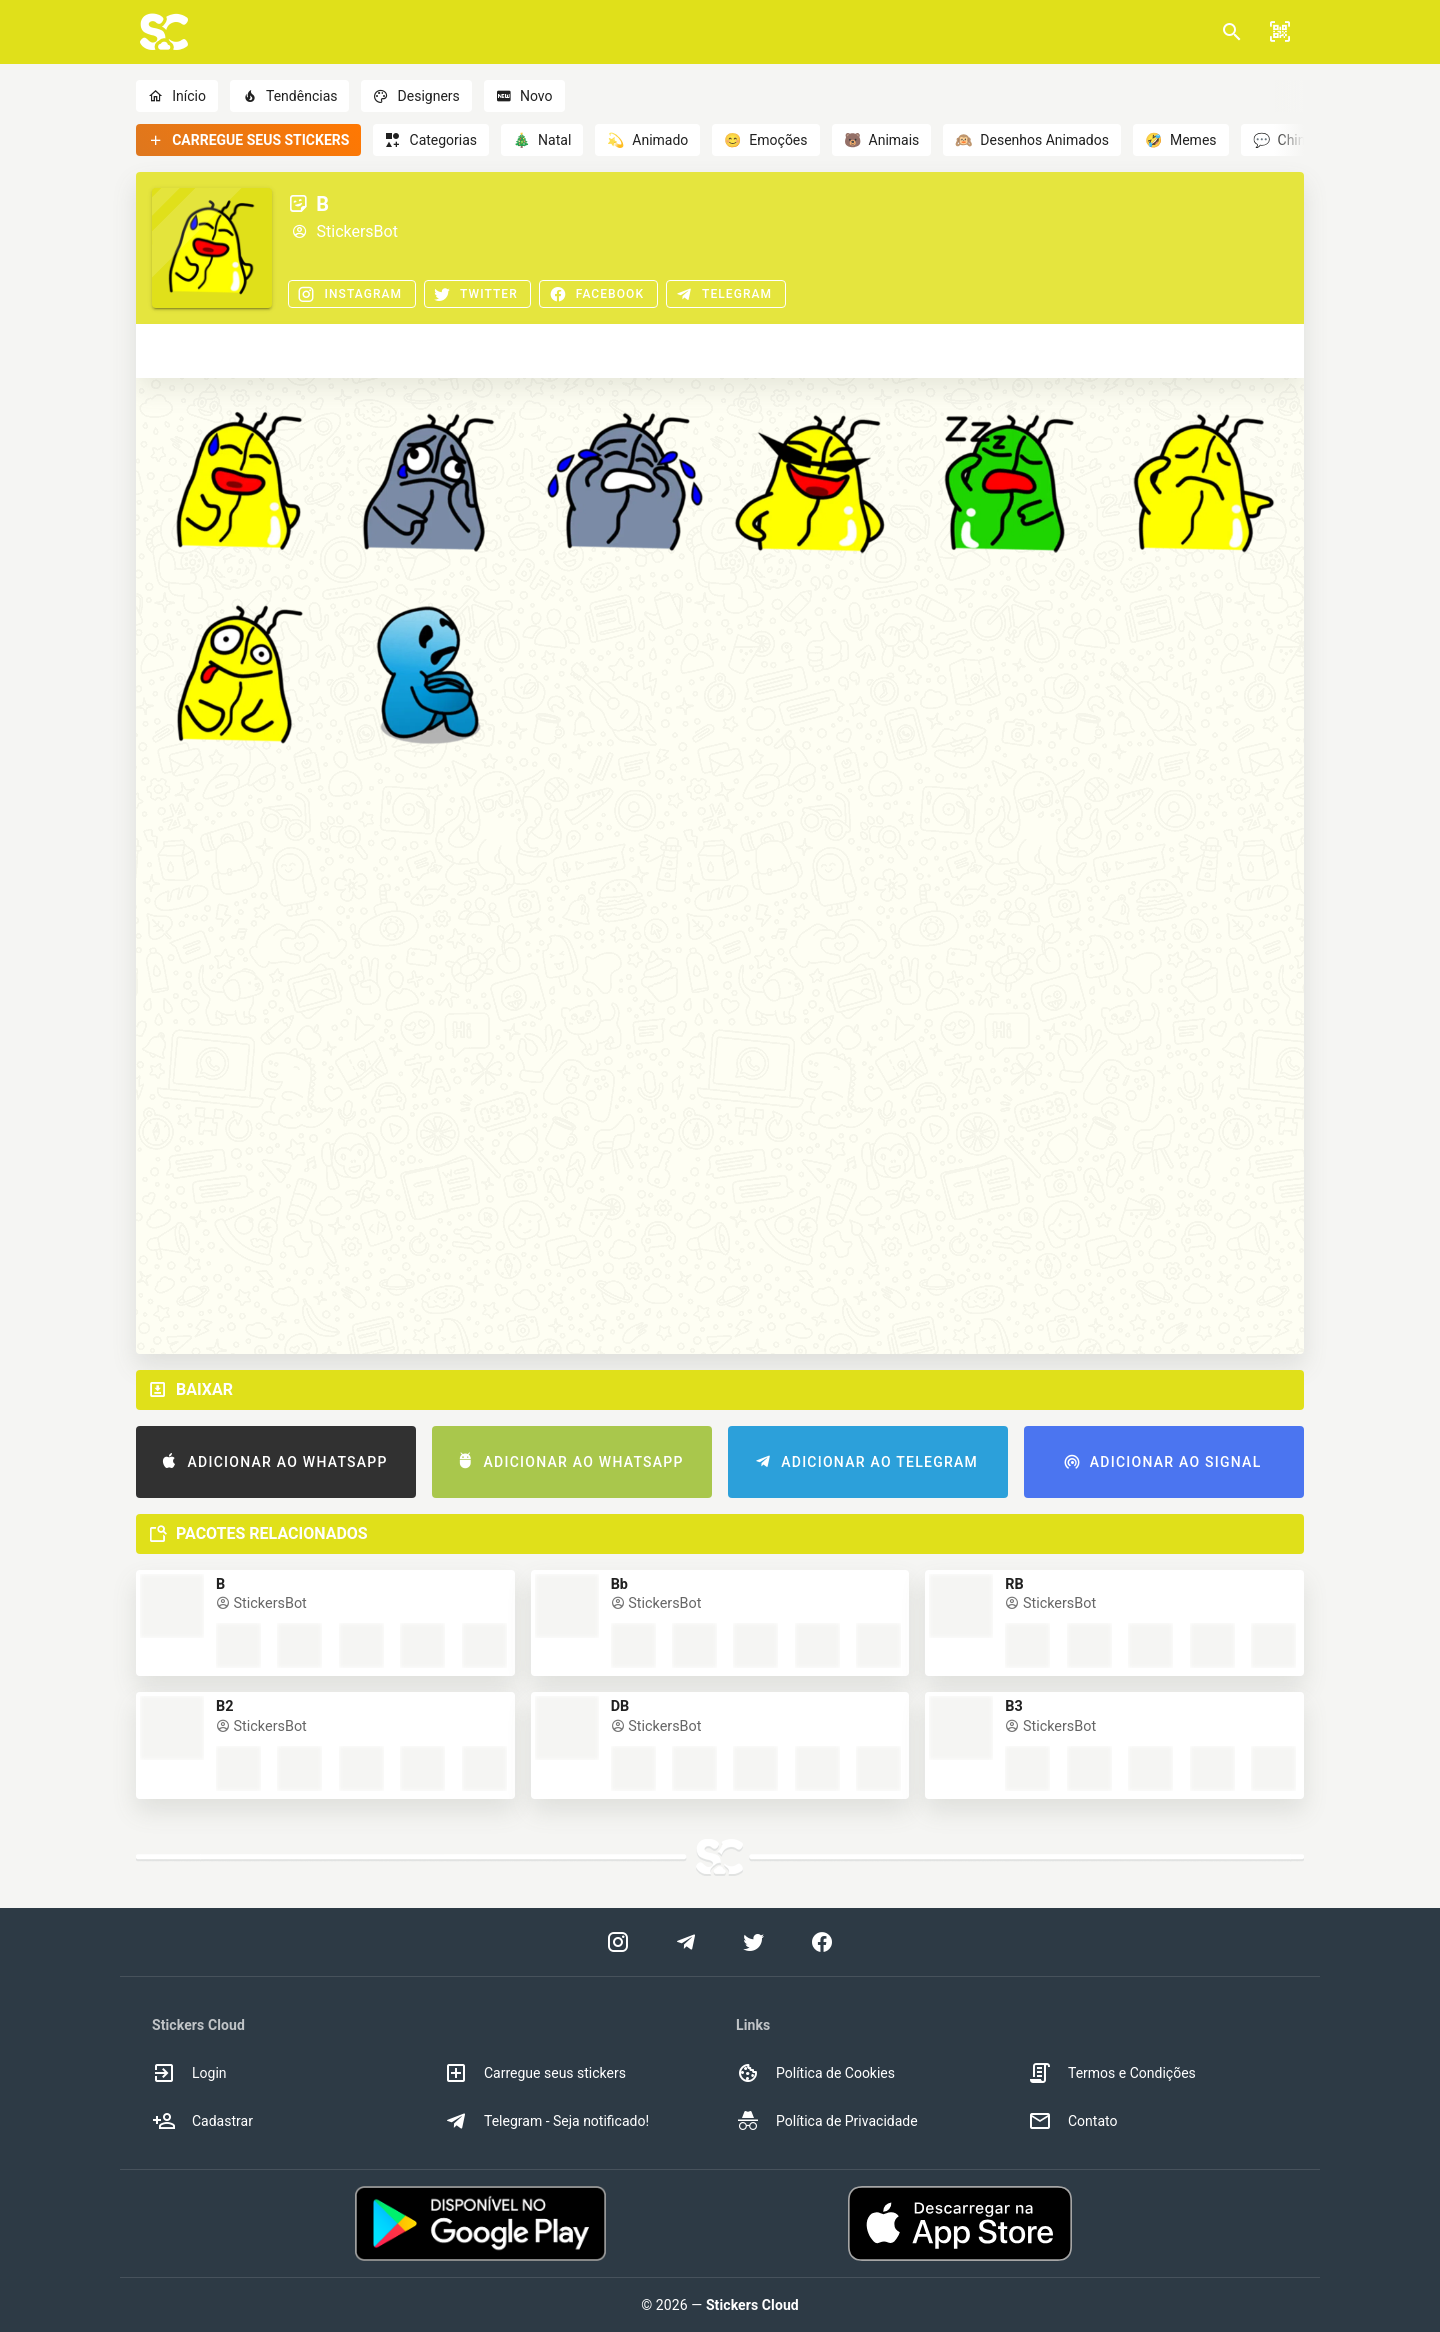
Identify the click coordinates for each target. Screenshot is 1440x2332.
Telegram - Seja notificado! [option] (546, 2121)
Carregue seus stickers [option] (535, 2073)
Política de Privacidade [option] (827, 2121)
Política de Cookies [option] (815, 2073)
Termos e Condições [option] (1112, 2073)
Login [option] (189, 2073)
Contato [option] (1072, 2121)
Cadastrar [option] (202, 2121)
